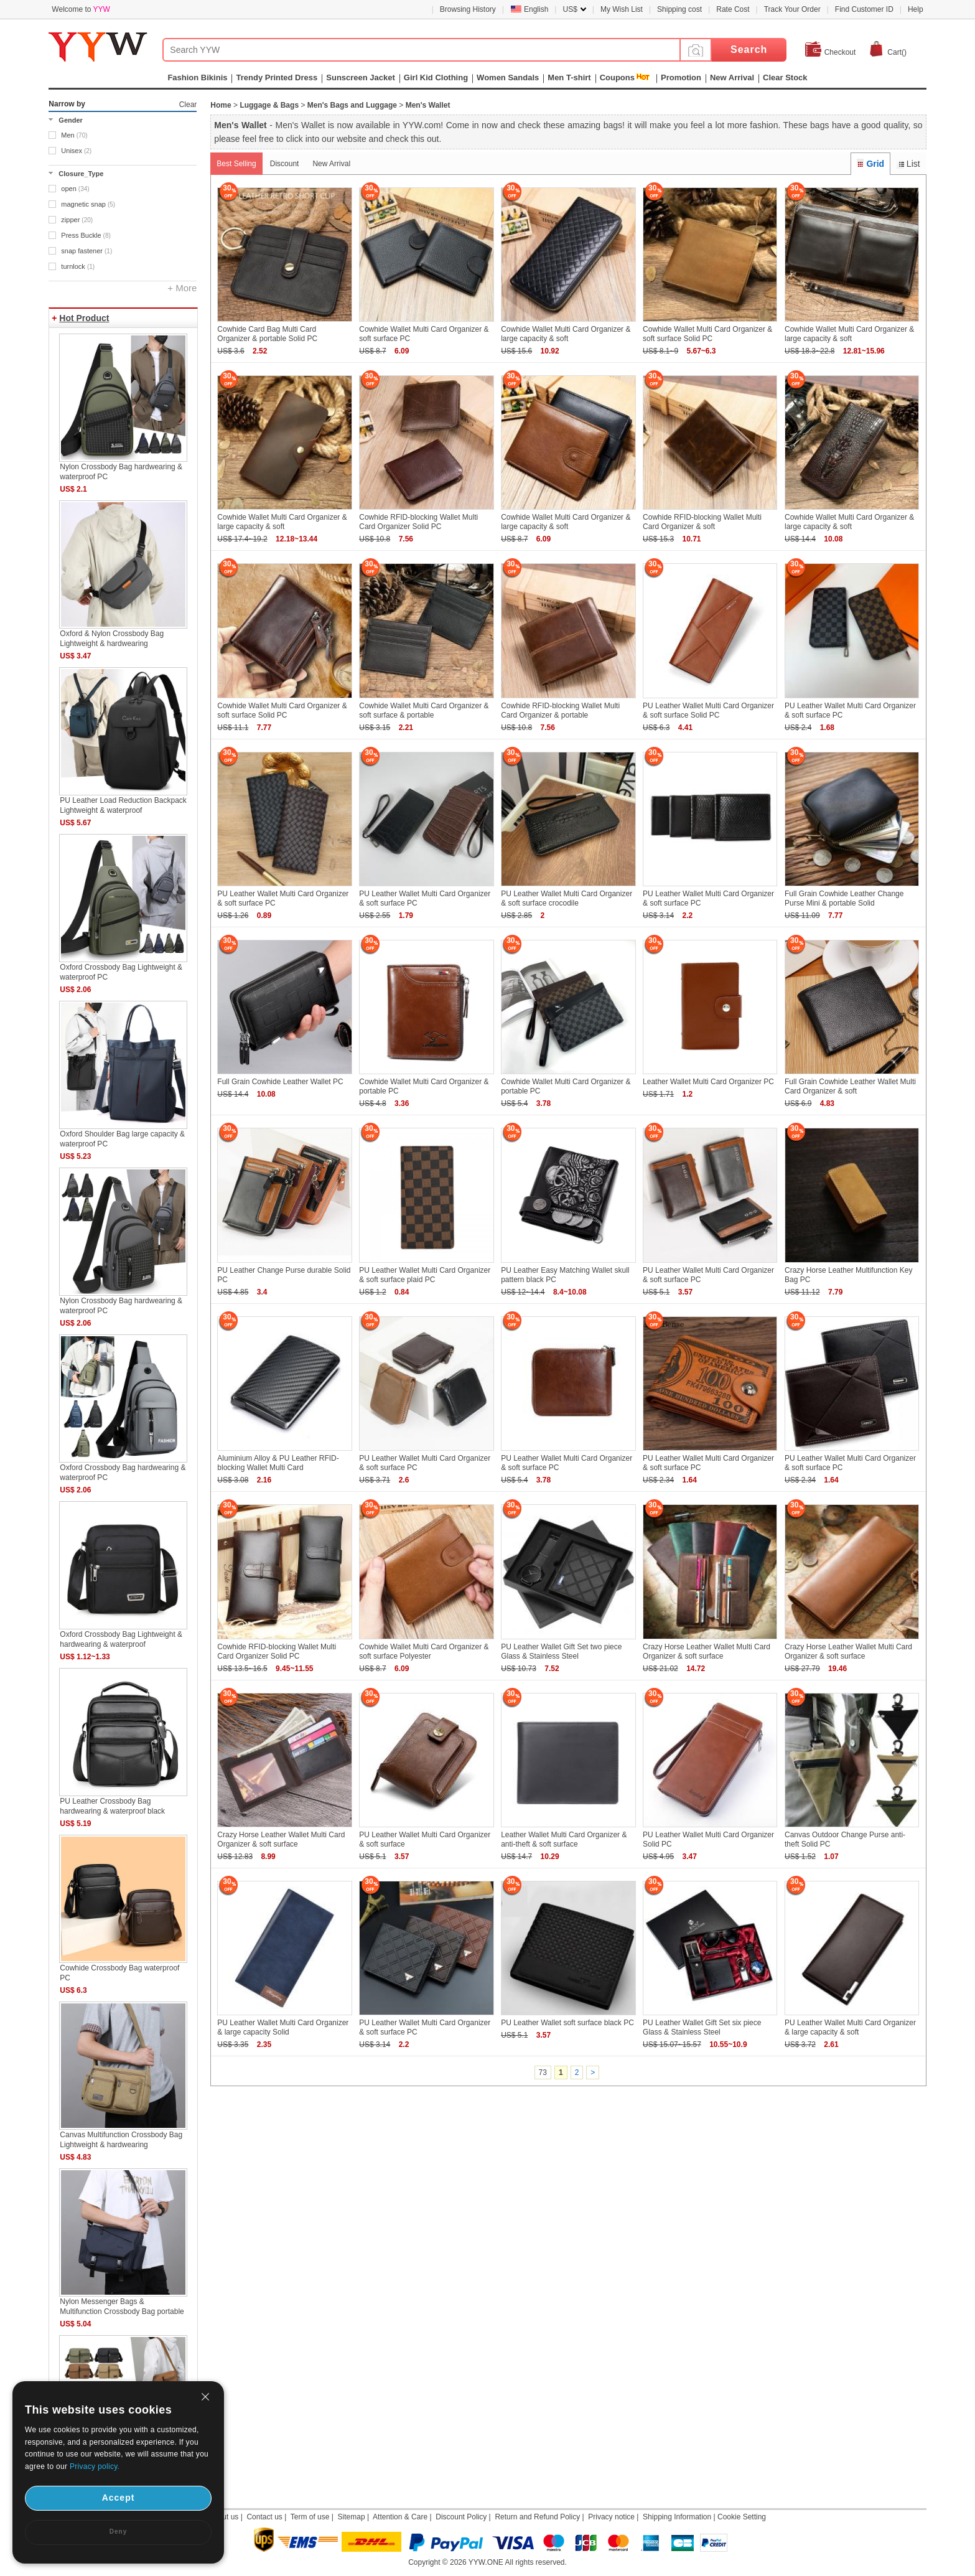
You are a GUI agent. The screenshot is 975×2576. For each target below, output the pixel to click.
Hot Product (84, 318)
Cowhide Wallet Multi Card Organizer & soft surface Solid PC (707, 334)
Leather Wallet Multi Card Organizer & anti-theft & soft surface (564, 1839)
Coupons (617, 77)
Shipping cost (679, 9)
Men (74, 135)
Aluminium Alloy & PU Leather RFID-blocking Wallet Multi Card (277, 1463)
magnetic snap (88, 204)
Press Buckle (85, 235)
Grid (870, 164)
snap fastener (86, 251)
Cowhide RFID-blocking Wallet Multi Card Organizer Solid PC (418, 522)
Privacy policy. (94, 2466)
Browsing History (468, 9)
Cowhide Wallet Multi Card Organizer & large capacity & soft (565, 334)
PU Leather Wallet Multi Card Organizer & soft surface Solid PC (708, 710)
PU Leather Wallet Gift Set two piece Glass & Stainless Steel (561, 1651)
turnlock (78, 266)
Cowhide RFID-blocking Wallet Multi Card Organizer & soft (702, 522)
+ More (182, 288)
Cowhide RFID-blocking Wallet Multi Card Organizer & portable (560, 710)
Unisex (76, 150)
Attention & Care (400, 2517)
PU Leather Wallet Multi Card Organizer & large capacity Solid (282, 2027)
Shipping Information (677, 2517)
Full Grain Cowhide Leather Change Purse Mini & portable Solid (844, 898)
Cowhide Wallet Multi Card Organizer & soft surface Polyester (423, 1651)
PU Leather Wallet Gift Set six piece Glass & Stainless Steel (702, 2027)
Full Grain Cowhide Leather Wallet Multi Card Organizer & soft (850, 1086)
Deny (118, 2531)
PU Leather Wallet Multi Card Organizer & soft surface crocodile (566, 898)
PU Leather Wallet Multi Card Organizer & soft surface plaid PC (424, 1275)
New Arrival (331, 163)
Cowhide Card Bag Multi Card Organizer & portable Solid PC (267, 334)
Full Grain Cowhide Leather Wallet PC (280, 1081)
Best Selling (236, 163)
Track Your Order (792, 9)
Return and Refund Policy (537, 2517)
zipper (77, 219)
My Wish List (621, 9)
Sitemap (351, 2517)
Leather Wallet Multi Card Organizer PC (708, 1081)
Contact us (264, 2517)
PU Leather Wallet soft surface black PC (567, 2022)
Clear (188, 104)
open (75, 188)
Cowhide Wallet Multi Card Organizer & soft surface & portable (423, 710)
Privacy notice (611, 2517)
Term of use (310, 2517)
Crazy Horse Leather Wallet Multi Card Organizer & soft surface (706, 1651)
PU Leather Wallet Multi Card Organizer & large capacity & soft (850, 2027)
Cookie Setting (741, 2517)
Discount (284, 163)
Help (915, 9)
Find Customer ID (864, 9)
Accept (118, 2498)
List (908, 164)
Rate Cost (732, 9)
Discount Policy (461, 2517)
